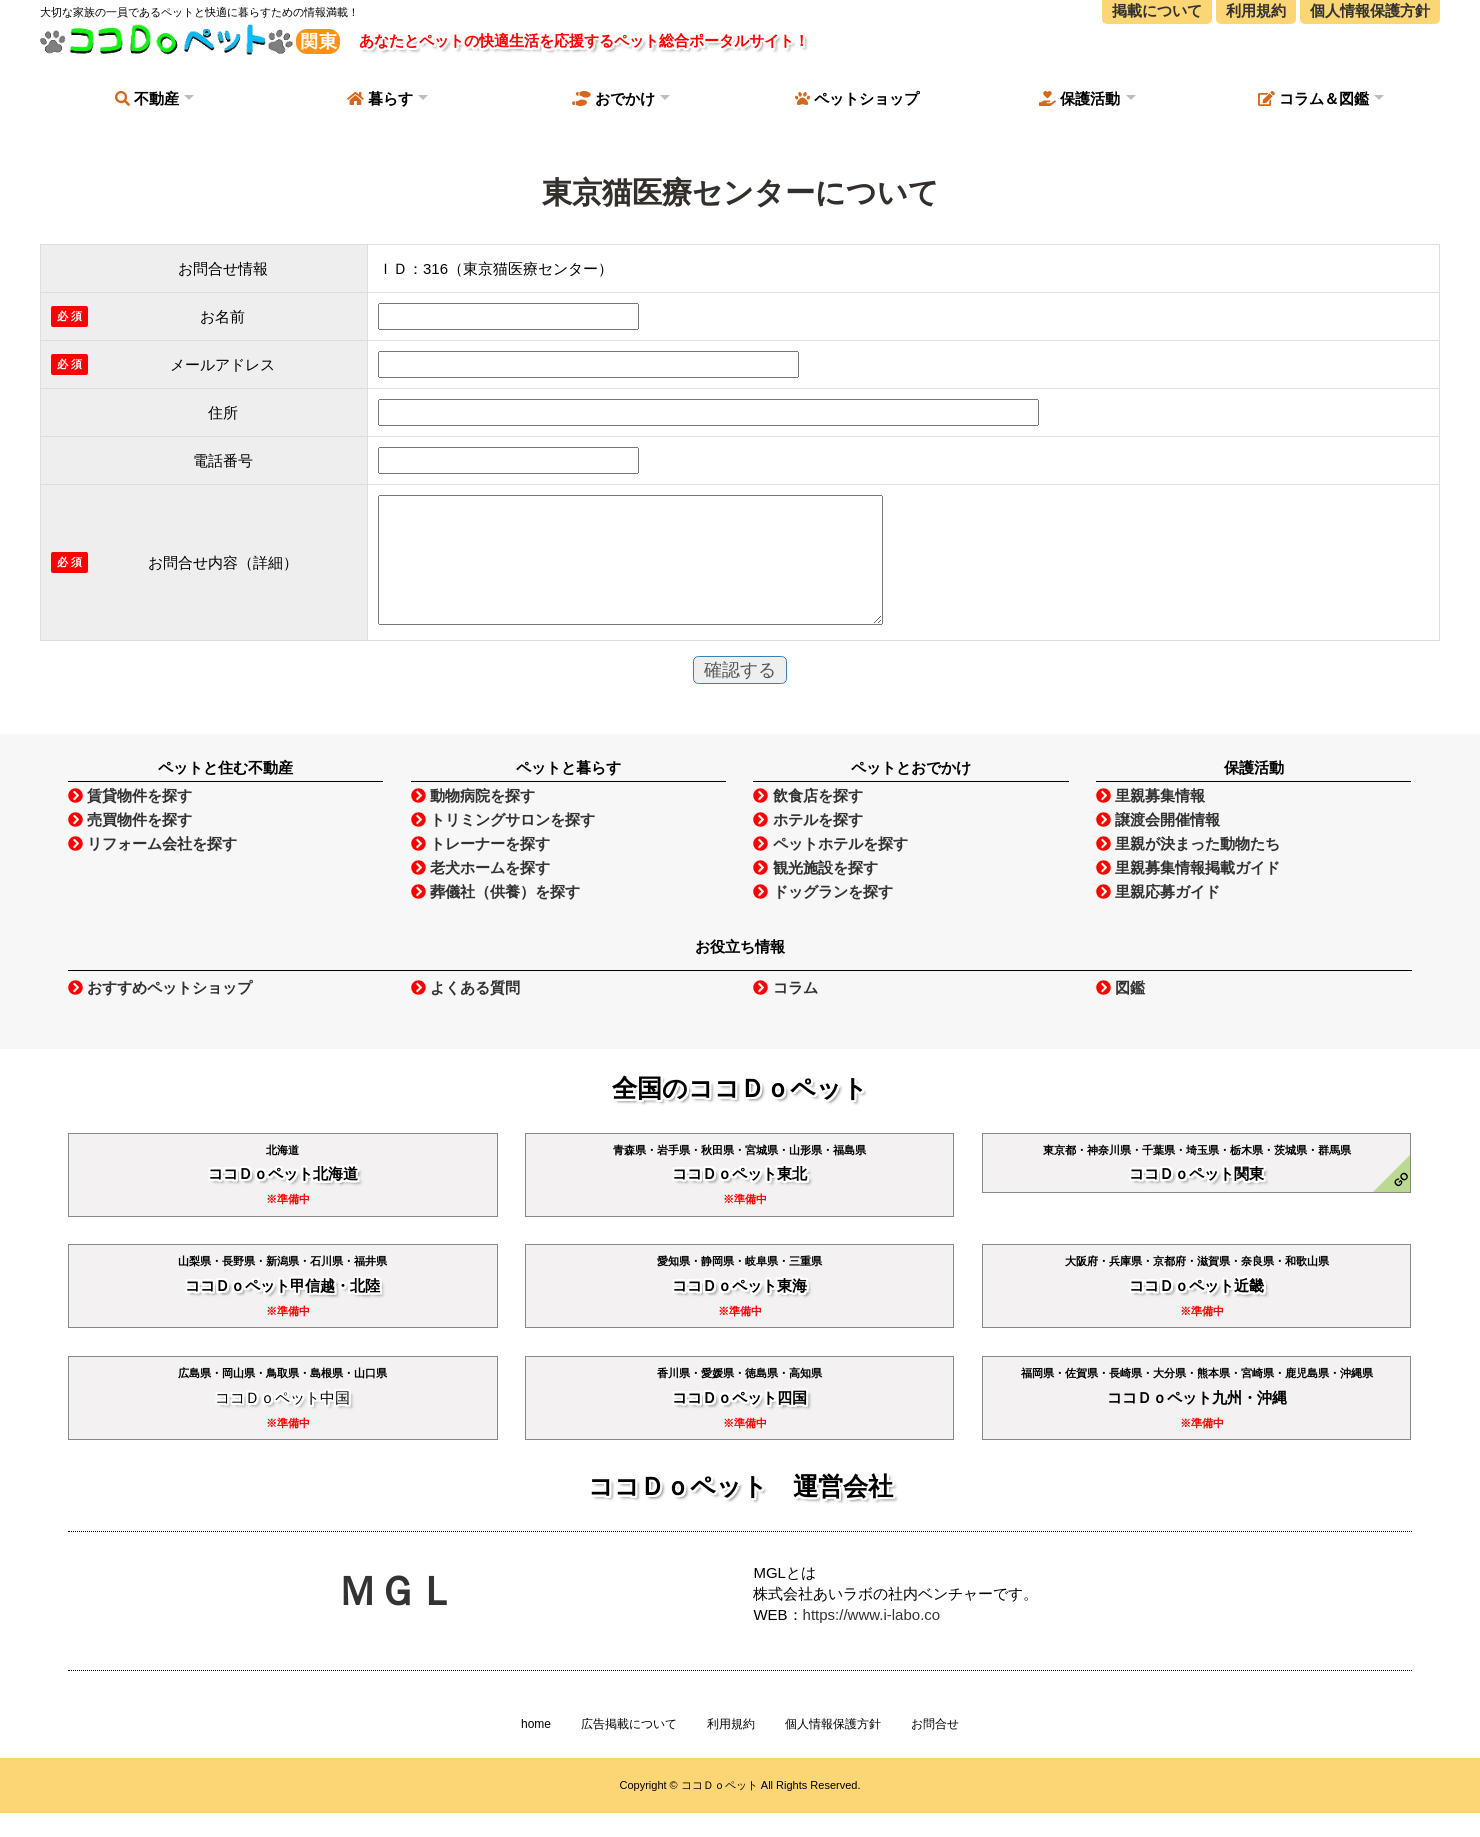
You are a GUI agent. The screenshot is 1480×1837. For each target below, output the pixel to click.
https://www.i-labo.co (872, 1638)
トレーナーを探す (480, 867)
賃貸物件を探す (130, 819)
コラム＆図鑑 (1313, 98)
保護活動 (1079, 98)
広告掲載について (629, 1748)
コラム (785, 1011)
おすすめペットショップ (160, 1011)
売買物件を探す (130, 843)
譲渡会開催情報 (1158, 843)
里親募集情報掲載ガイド (1188, 891)
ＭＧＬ (397, 1615)
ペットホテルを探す (830, 867)
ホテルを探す (807, 843)
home (536, 1748)
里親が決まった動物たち (1188, 867)
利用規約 (731, 1748)
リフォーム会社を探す (152, 867)
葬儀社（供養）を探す (495, 915)
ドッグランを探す (822, 915)
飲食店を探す (807, 819)
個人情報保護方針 (833, 1748)
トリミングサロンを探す (503, 843)
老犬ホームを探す (480, 891)
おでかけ (613, 98)
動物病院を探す (473, 819)
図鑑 (1120, 1011)
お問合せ (935, 1748)
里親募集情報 (1150, 819)
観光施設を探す (815, 891)
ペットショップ (857, 98)
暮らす (380, 98)
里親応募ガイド (1158, 915)
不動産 (147, 98)
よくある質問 (465, 1011)
